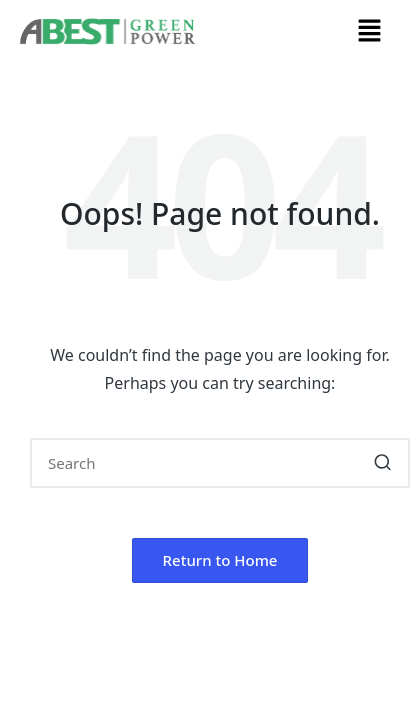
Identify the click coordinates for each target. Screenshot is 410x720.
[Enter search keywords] (220, 463)
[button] (370, 31)
